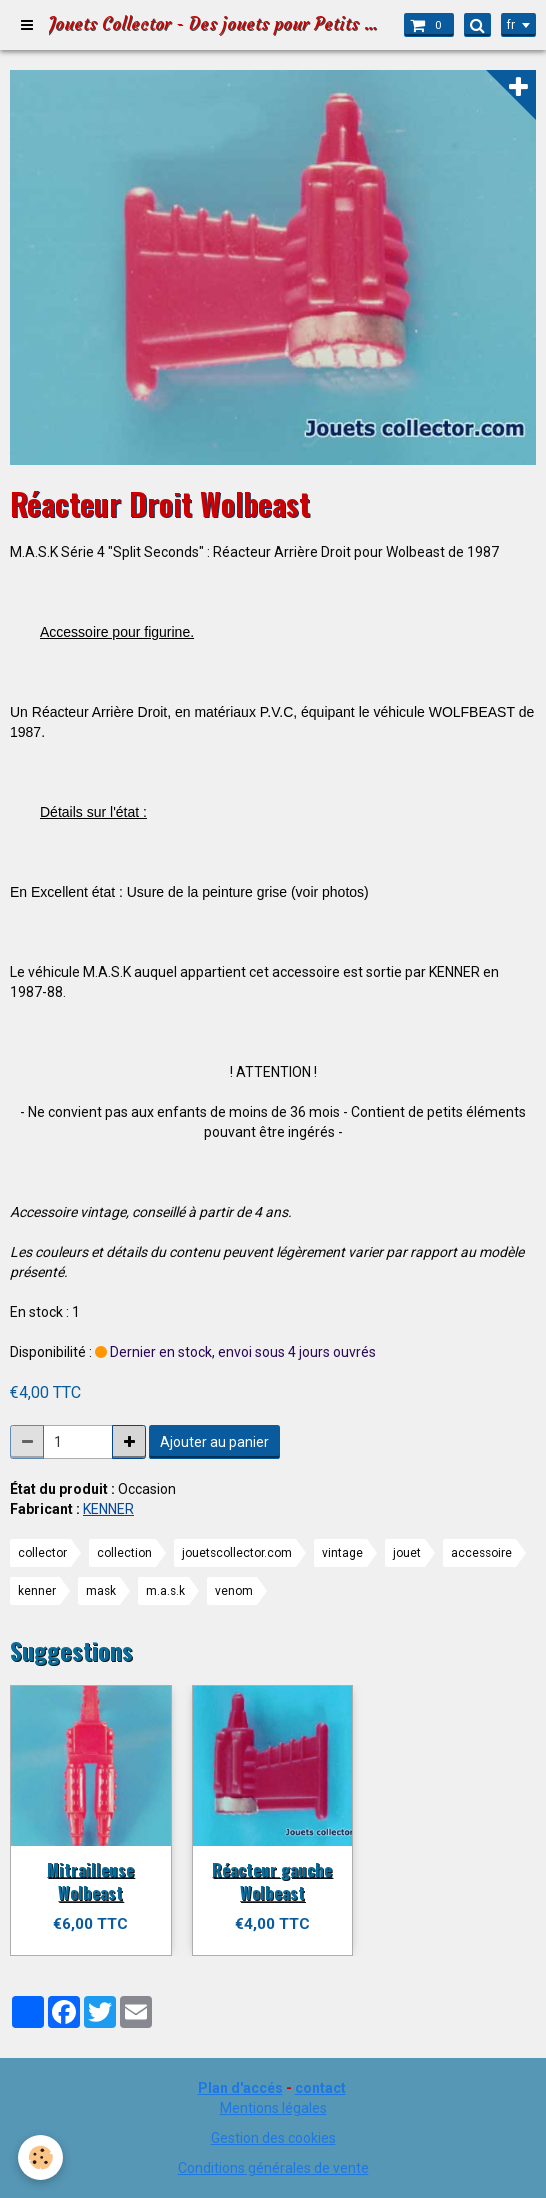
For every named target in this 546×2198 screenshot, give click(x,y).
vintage (342, 1553)
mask (101, 1591)
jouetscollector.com (237, 1553)
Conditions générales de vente (273, 2168)
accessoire (481, 1553)
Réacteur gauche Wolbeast (272, 1880)
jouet (407, 1553)
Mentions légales (273, 2108)
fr (511, 25)
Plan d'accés (240, 2088)
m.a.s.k (165, 1591)
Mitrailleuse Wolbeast (90, 1880)
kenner (37, 1591)
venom (234, 1591)
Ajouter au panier (214, 1442)
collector (42, 1553)
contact (320, 2088)
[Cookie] (40, 2157)
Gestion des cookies (273, 2138)
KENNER (108, 1509)
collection (124, 1553)
